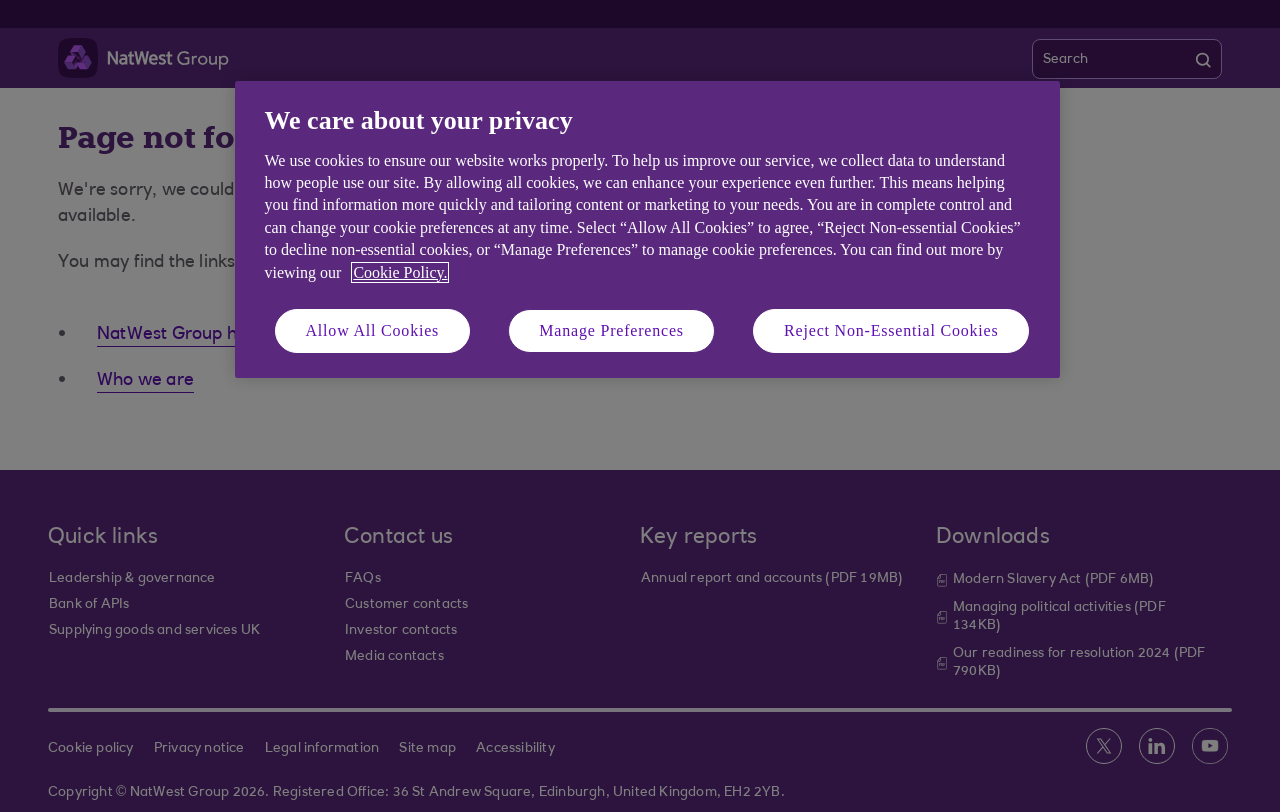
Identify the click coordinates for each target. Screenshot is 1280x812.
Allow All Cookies (373, 330)
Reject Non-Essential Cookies (891, 330)
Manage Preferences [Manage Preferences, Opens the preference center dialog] (611, 330)
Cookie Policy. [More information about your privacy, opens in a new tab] (400, 272)
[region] (647, 229)
